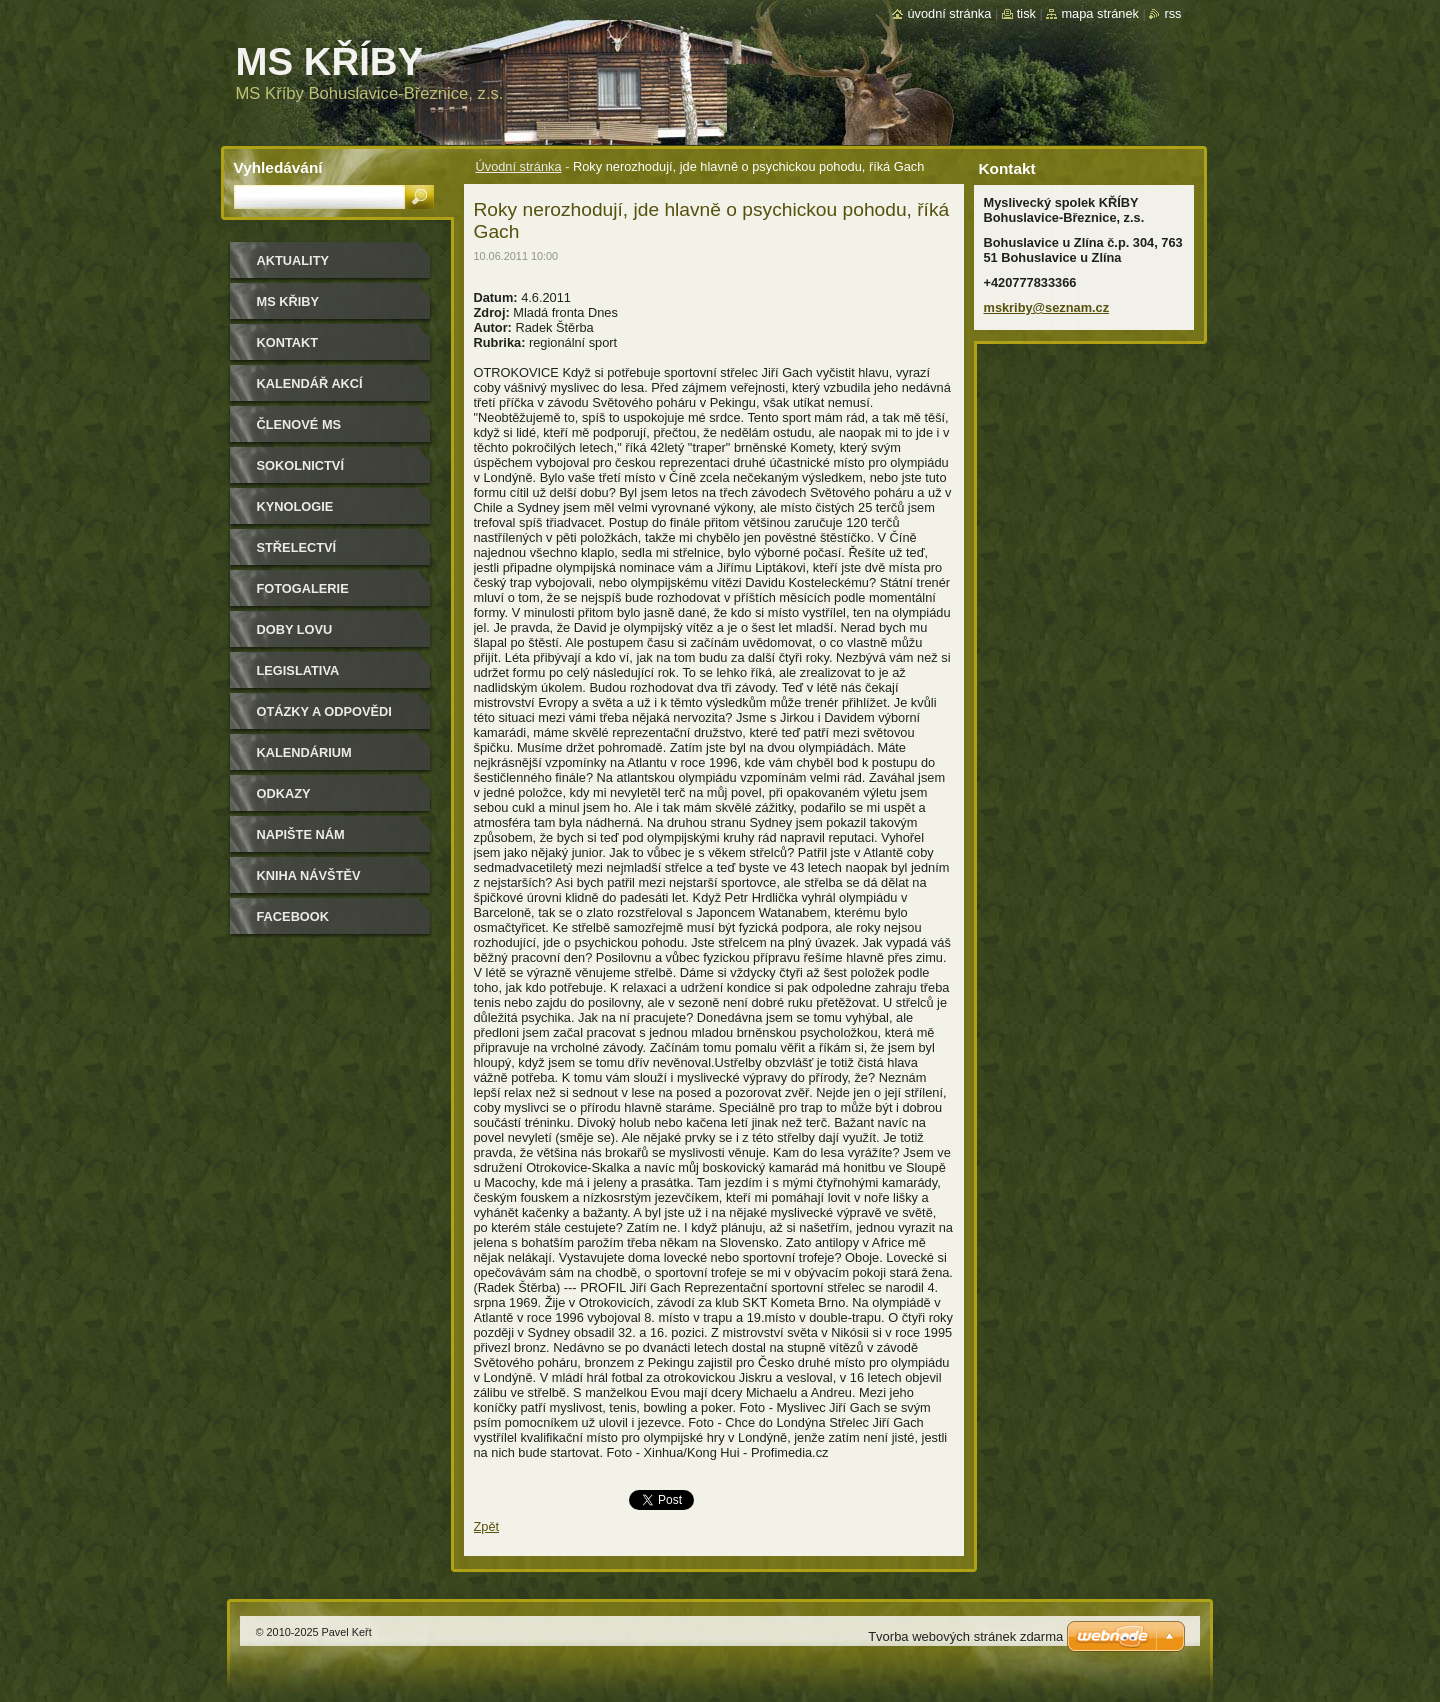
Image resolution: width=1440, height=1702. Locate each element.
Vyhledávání (278, 167)
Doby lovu (295, 629)
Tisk (1026, 13)
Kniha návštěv (309, 875)
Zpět (487, 1526)
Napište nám (301, 834)
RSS (1172, 13)
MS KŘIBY (288, 301)
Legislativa (298, 670)
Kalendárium (304, 752)
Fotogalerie (303, 588)
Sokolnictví (300, 465)
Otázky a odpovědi (324, 711)
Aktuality (293, 260)
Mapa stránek (1100, 13)
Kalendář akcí (310, 383)
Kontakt (288, 342)
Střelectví (297, 547)
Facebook (293, 916)
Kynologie (295, 506)
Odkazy (284, 793)
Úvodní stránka (519, 166)
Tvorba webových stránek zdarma (965, 1636)
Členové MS (299, 424)
